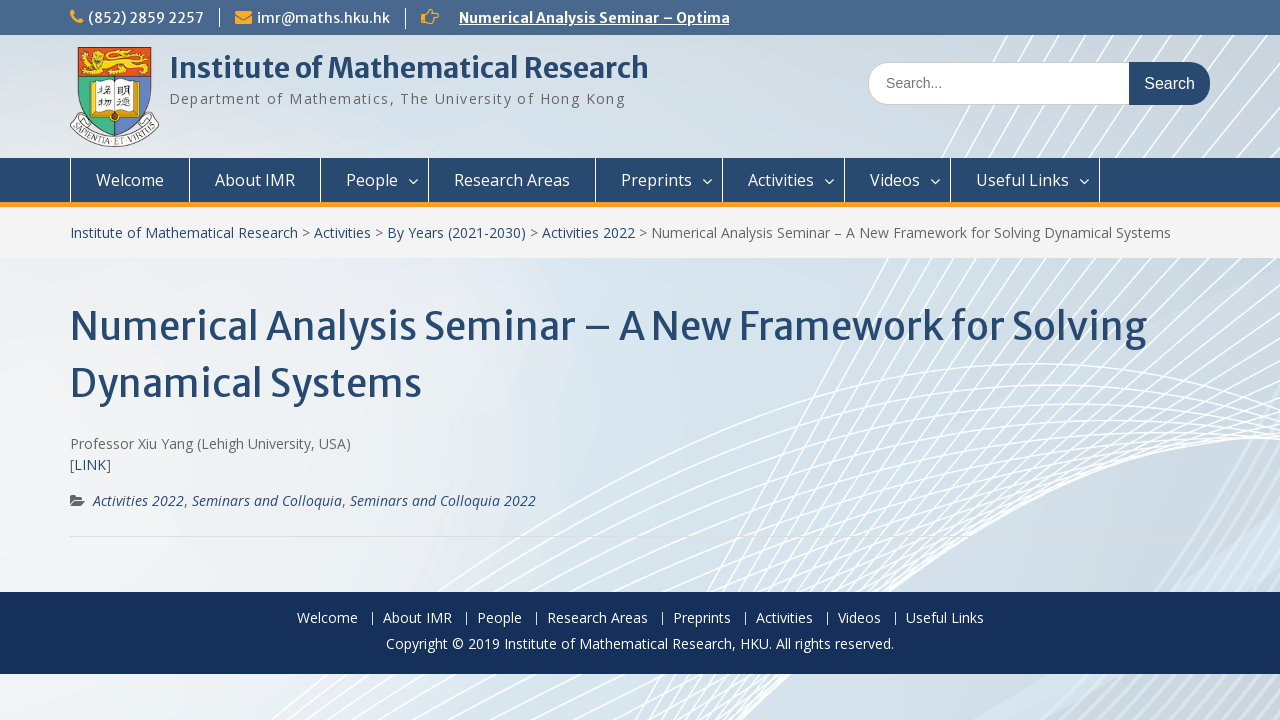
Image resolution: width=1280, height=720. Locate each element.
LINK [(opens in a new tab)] (90, 464)
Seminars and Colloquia (267, 500)
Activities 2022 (588, 232)
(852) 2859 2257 (146, 18)
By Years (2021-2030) (456, 232)
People (372, 180)
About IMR (255, 180)
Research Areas (512, 180)
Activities (781, 180)
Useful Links (1022, 180)
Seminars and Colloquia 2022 (443, 500)
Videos (895, 180)
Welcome (130, 180)
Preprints (656, 180)
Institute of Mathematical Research (409, 68)
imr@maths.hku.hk (323, 18)
